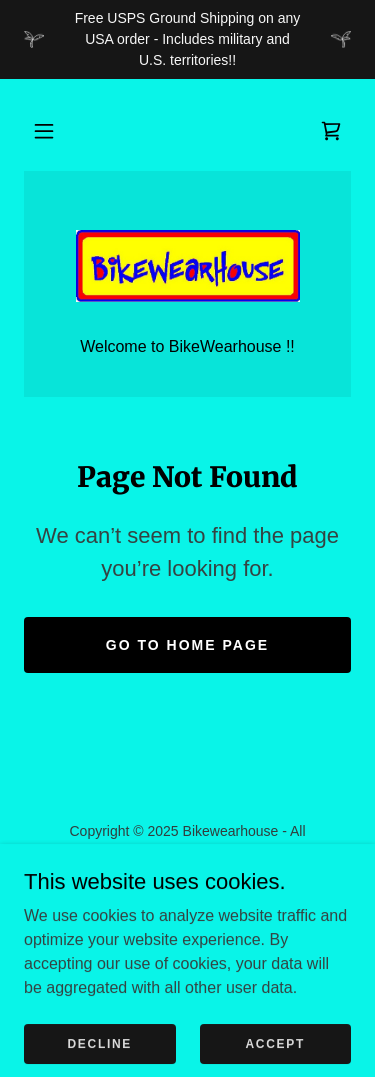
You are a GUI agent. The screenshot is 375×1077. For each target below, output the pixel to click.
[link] (331, 131)
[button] (44, 131)
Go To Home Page (187, 645)
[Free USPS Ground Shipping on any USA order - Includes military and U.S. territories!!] (187, 39)
